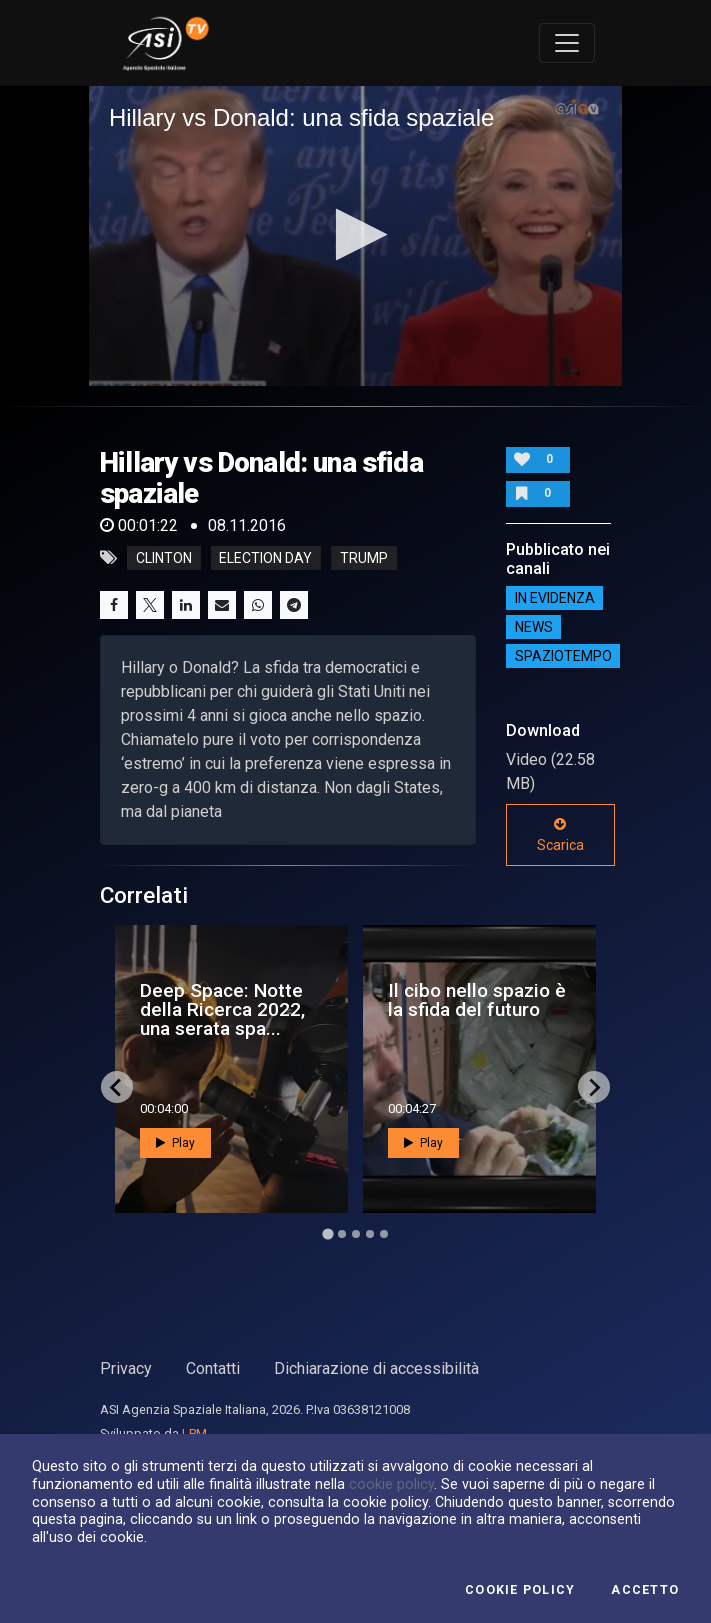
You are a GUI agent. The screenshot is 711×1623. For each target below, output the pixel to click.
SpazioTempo (563, 656)
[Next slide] (594, 1087)
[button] (355, 234)
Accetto (645, 1590)
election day (265, 558)
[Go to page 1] (327, 1234)
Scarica (560, 835)
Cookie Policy (520, 1590)
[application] (355, 236)
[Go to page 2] (342, 1234)
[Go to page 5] (384, 1234)
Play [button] (175, 1143)
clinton (164, 558)
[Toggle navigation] (567, 43)
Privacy (126, 1368)
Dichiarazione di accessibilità (376, 1368)
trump (364, 558)
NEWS (534, 627)
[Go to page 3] (356, 1234)
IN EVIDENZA (555, 598)
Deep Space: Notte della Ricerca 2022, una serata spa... (222, 1009)
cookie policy (391, 1484)
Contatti (213, 1368)
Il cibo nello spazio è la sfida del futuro (477, 1000)
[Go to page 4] (370, 1234)
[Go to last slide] (117, 1087)
